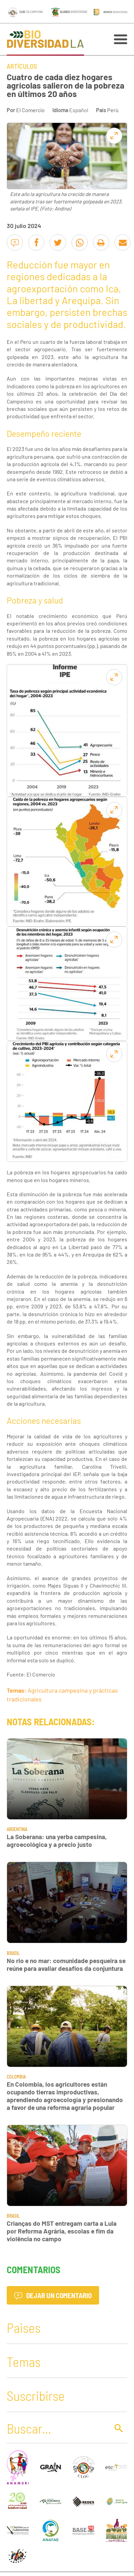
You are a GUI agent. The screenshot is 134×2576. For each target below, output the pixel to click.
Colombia (16, 2077)
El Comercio (30, 110)
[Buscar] (56, 2428)
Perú (113, 110)
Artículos (22, 66)
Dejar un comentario (53, 2295)
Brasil (13, 1953)
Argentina (17, 1829)
